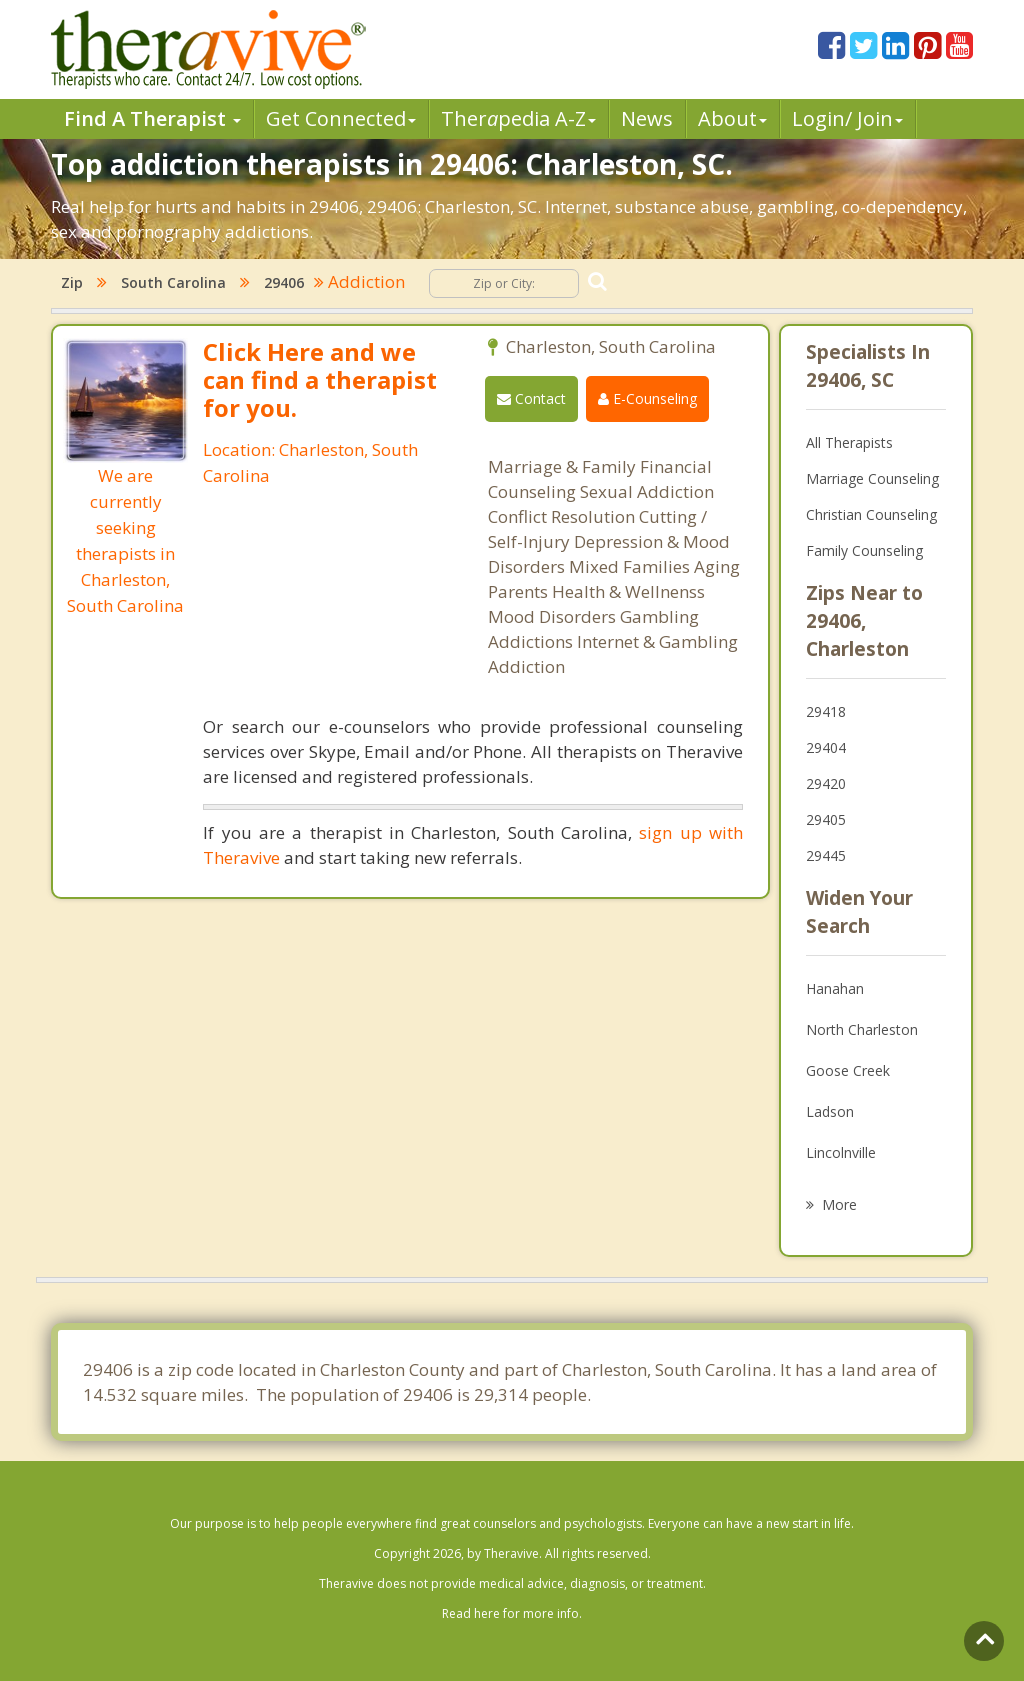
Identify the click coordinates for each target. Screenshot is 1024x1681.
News (647, 118)
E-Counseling (647, 398)
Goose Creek (848, 1070)
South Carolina (173, 282)
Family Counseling (864, 550)
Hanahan (835, 988)
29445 (826, 855)
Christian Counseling (871, 514)
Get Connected (341, 118)
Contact (531, 398)
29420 (826, 783)
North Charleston (862, 1029)
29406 (284, 282)
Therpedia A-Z (518, 118)
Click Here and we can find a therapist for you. (320, 379)
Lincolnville (841, 1152)
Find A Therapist (152, 118)
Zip (72, 282)
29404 (826, 747)
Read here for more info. (512, 1613)
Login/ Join (847, 118)
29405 (826, 819)
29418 (826, 711)
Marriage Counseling (872, 478)
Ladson (830, 1111)
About (732, 118)
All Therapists (849, 442)
